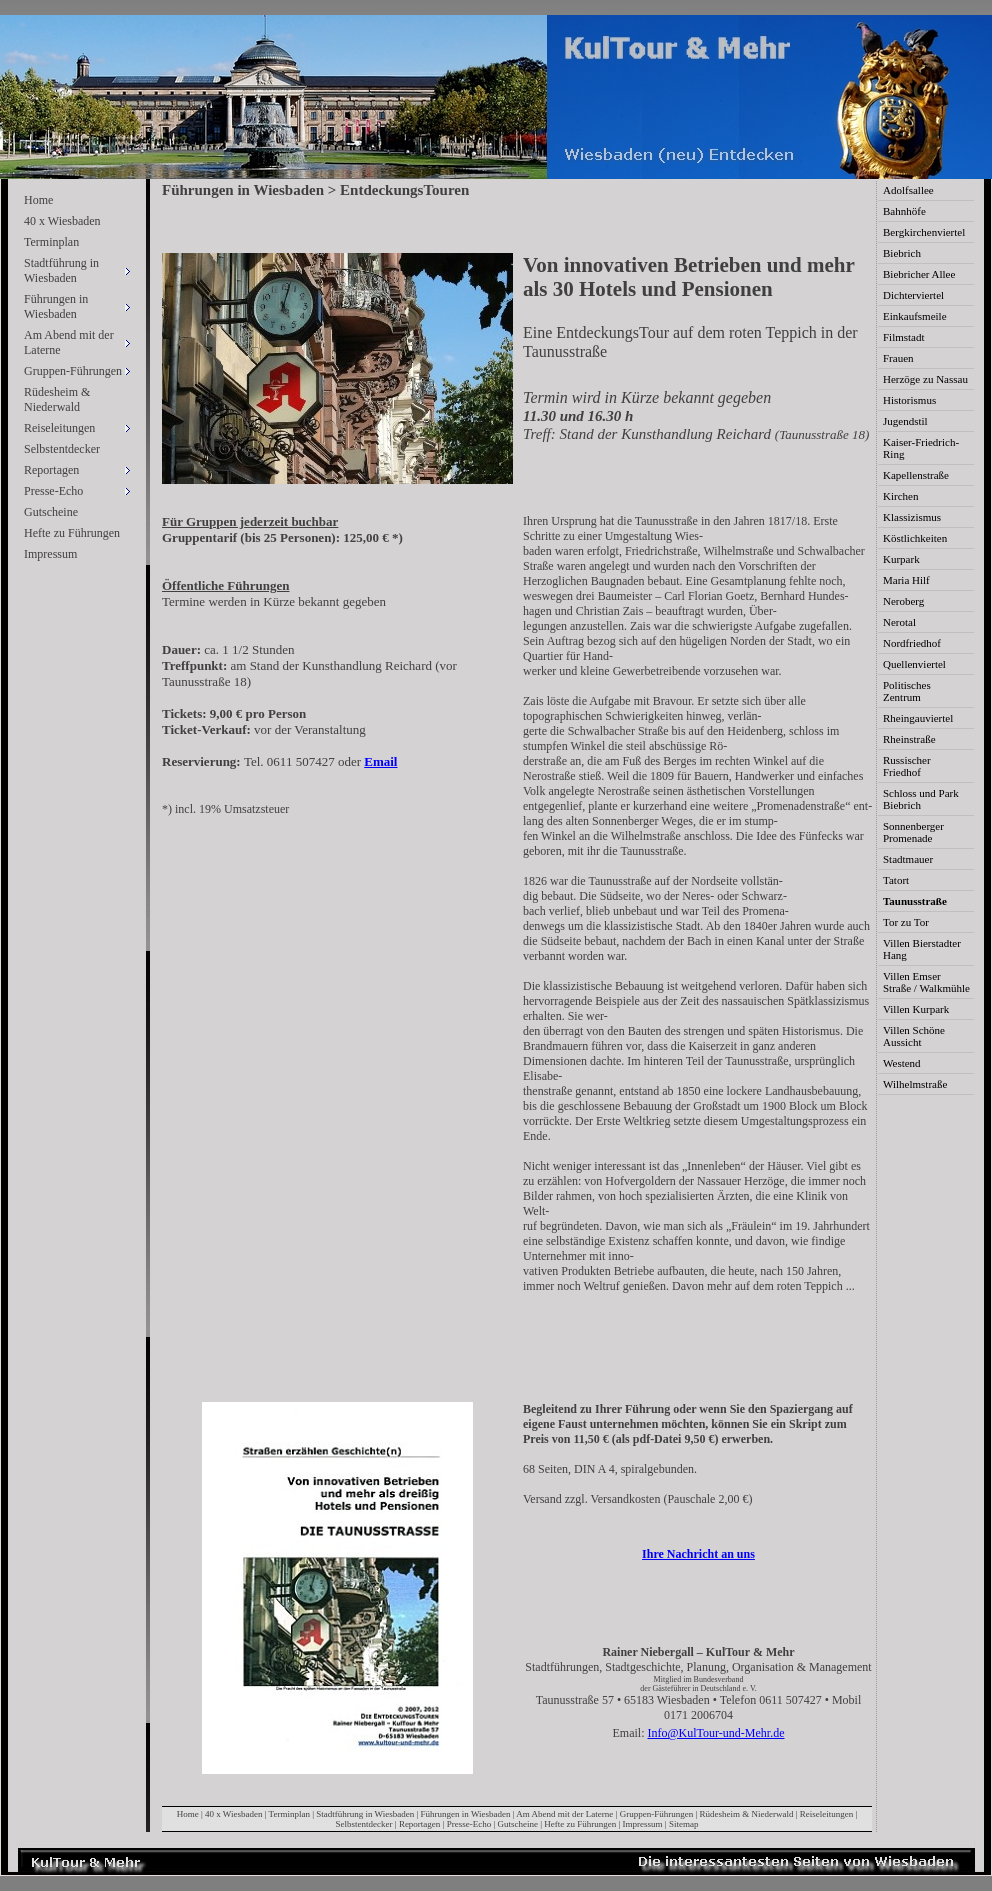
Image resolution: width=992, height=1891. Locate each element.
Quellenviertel (914, 664)
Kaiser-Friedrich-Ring (921, 448)
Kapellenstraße (916, 475)
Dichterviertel (913, 295)
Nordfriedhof (912, 643)
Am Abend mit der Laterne (564, 1814)
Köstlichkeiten (915, 538)
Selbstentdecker (62, 449)
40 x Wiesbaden (62, 221)
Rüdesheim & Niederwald (57, 399)
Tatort (896, 880)
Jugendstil (905, 421)
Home (38, 200)
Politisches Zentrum (907, 691)
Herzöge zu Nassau (925, 379)
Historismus (909, 400)
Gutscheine (51, 512)
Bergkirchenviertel (924, 232)
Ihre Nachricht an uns (698, 1554)
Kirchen (900, 496)
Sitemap (684, 1824)
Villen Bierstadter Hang (922, 949)
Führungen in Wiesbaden (466, 1814)
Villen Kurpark (916, 1009)
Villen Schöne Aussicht (914, 1036)
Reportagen (419, 1824)
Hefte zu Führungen (72, 533)
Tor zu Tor (906, 922)
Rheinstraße (909, 739)
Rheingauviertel (918, 718)
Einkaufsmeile (915, 316)
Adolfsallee (908, 190)
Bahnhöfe (904, 211)
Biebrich (902, 253)
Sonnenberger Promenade (913, 832)
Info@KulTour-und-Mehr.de (716, 1733)
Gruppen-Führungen (657, 1814)
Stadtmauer (908, 859)
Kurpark (901, 559)
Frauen (898, 358)
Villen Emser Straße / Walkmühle (926, 982)
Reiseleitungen (827, 1814)
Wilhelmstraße (915, 1084)
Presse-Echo (469, 1824)
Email (380, 761)
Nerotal (899, 622)
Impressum (50, 554)
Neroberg (903, 601)
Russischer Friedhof (907, 766)
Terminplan (51, 242)
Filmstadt (904, 337)
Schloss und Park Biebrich (921, 799)
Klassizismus (912, 517)
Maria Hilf (906, 580)
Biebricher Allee (919, 274)
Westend (902, 1063)
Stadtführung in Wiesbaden (365, 1814)
